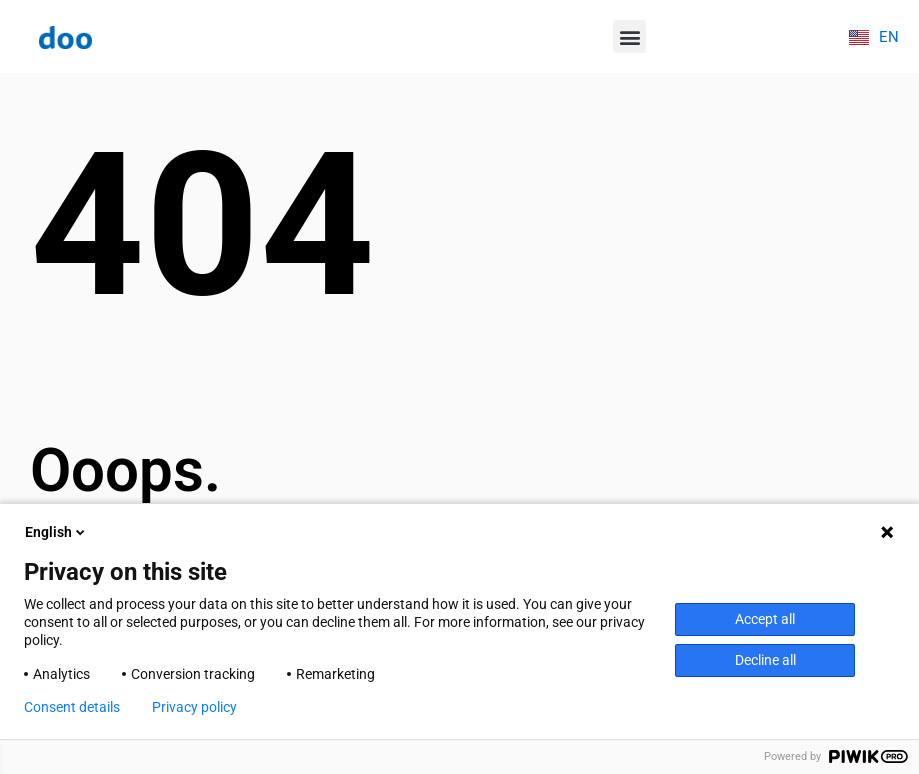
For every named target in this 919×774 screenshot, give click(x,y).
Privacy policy (194, 707)
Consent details (72, 707)
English (56, 532)
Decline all (765, 660)
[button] (629, 36)
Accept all (765, 619)
